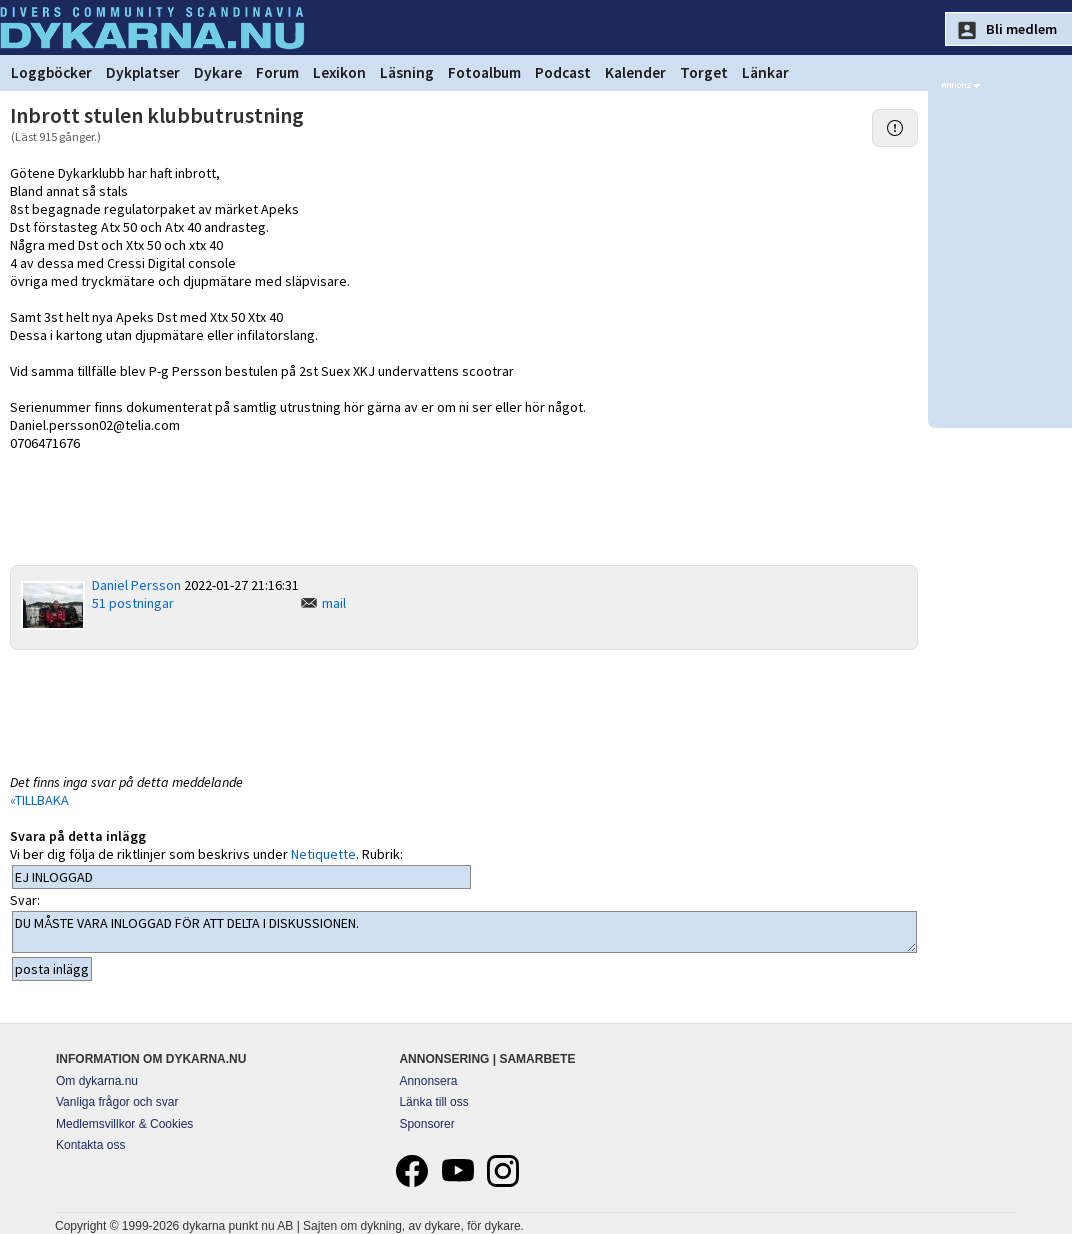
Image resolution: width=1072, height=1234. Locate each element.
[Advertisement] (464, 710)
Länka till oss (433, 1102)
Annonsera (428, 1081)
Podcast (563, 72)
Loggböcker (51, 72)
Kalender (635, 72)
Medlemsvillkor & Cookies (124, 1124)
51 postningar (133, 603)
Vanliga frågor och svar (117, 1102)
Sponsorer (426, 1124)
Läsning (407, 72)
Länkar (765, 72)
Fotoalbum (484, 72)
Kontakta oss (90, 1145)
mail (334, 603)
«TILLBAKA (39, 800)
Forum (277, 72)
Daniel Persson (136, 585)
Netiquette (323, 854)
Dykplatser (143, 72)
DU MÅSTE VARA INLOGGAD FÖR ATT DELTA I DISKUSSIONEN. (464, 932)
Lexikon (339, 72)
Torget (704, 72)
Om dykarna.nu (97, 1081)
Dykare (218, 72)
